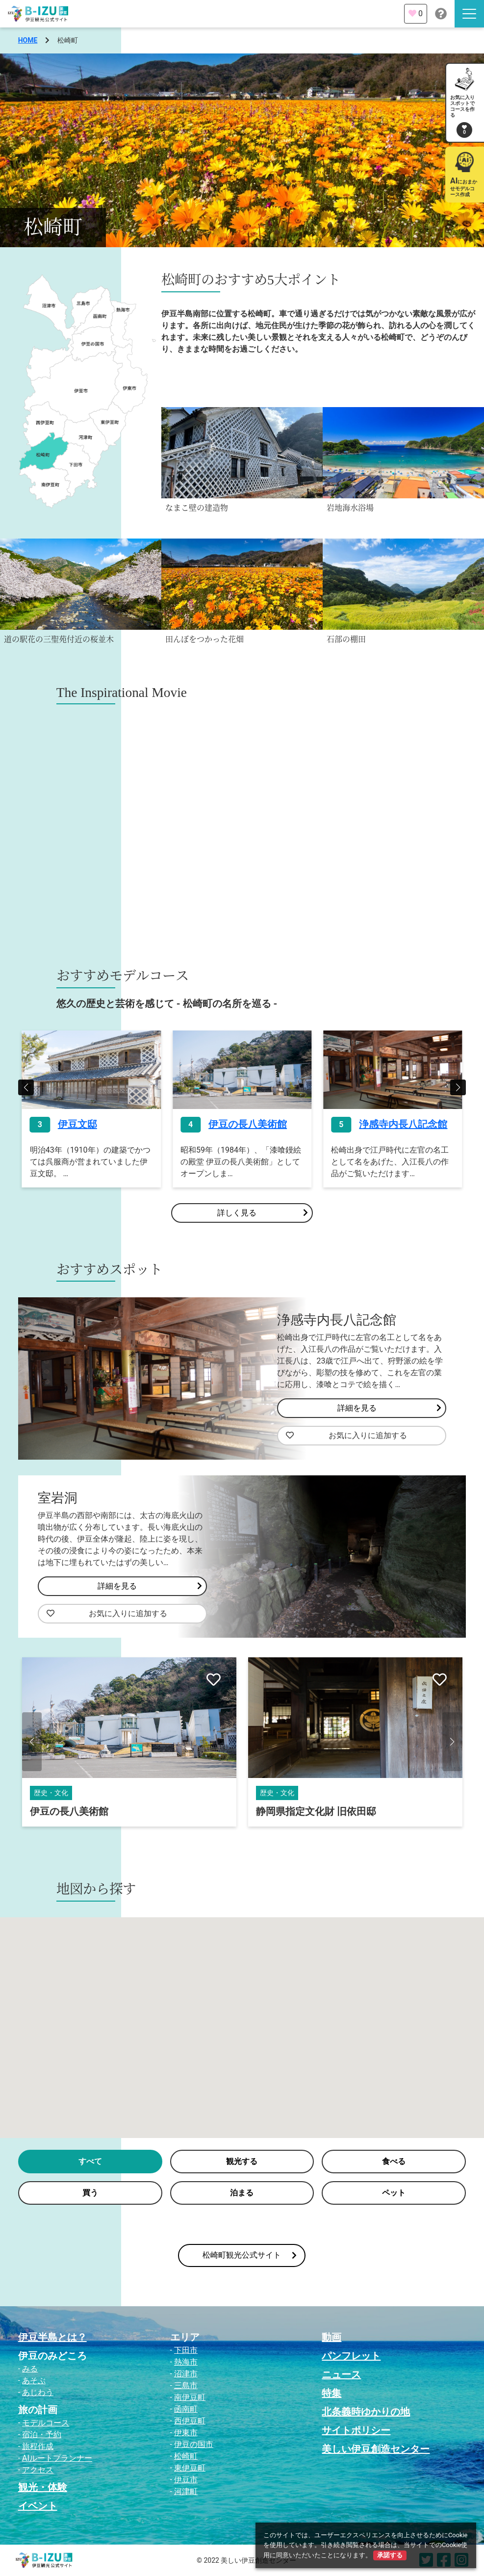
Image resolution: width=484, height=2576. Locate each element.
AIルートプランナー (57, 2458)
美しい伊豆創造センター (376, 2449)
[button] (26, 1087)
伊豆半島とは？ (52, 2337)
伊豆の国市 (193, 2444)
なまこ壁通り (87, 1124)
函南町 (186, 2409)
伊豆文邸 (228, 1124)
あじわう (37, 2392)
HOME (28, 40)
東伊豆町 (189, 2468)
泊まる (242, 2192)
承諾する (390, 2555)
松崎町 (186, 2456)
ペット (394, 2192)
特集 (331, 2393)
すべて (90, 2161)
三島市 (186, 2385)
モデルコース (45, 2422)
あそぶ (34, 2380)
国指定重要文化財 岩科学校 (90, 1811)
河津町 (186, 2491)
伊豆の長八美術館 (398, 1124)
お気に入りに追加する (346, 1436)
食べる (394, 2161)
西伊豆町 (189, 2420)
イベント (37, 2506)
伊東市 (186, 2432)
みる (30, 2368)
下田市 (186, 2350)
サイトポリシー (356, 2430)
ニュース (341, 2374)
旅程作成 (37, 2446)
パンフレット (351, 2356)
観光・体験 (42, 2487)
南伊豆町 (189, 2397)
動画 (331, 2337)
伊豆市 (186, 2479)
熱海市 (186, 2362)
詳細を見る (389, 1408)
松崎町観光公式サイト (250, 2255)
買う (90, 2192)
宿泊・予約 (41, 2434)
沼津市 (186, 2373)
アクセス (37, 2469)
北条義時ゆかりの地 (366, 2412)
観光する (241, 2161)
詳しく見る (262, 1213)
